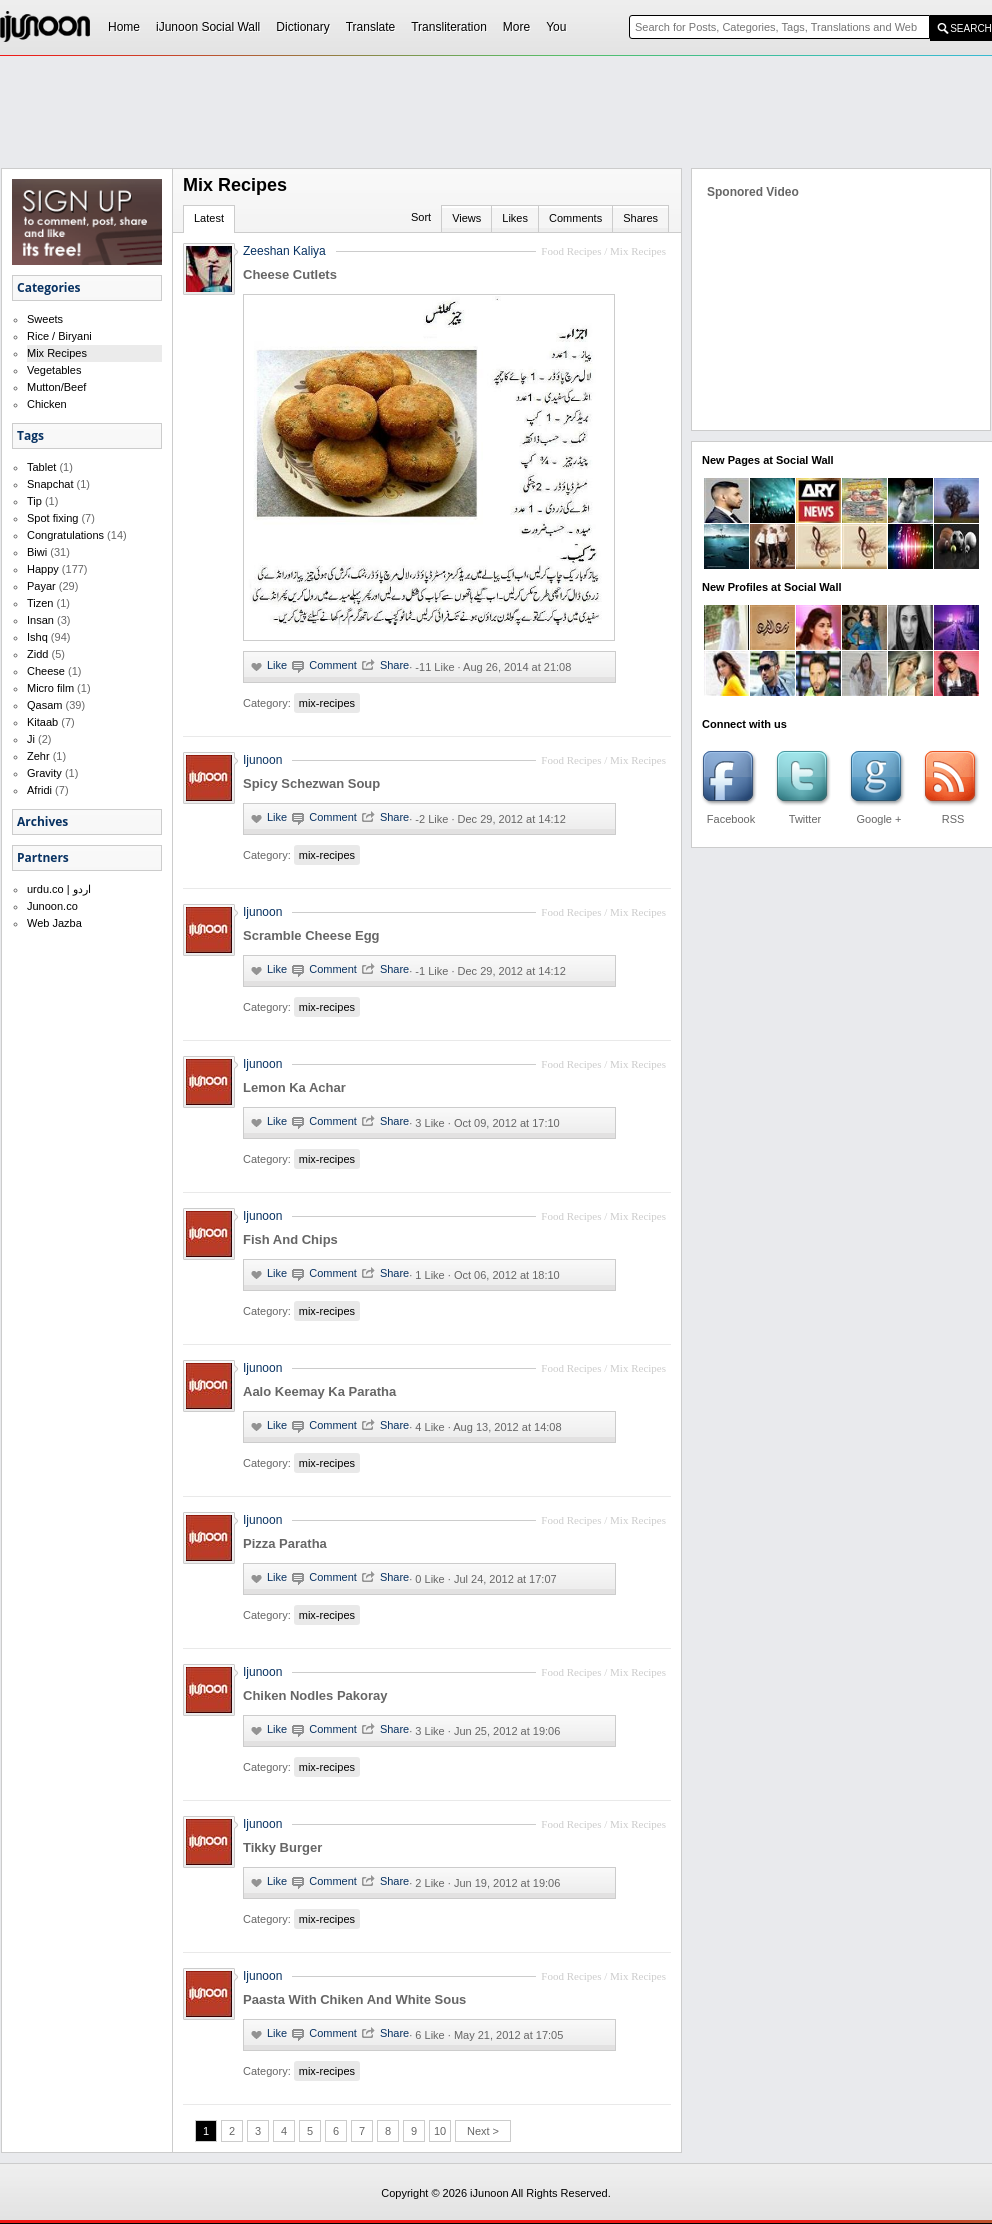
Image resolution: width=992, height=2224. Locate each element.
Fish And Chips (290, 1239)
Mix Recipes (57, 353)
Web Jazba (54, 923)
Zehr (38, 756)
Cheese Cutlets (290, 274)
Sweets (45, 319)
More (516, 27)
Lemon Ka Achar (294, 1087)
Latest (209, 218)
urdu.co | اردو (59, 889)
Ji (31, 739)
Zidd (37, 654)
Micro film (50, 688)
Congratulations (65, 535)
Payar (41, 586)
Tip (34, 501)
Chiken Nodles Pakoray (315, 1695)
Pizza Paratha (285, 1543)
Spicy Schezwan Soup (311, 783)
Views (466, 218)
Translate (371, 27)
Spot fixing (52, 518)
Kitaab (42, 722)
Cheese (46, 671)
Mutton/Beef (56, 387)
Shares (640, 218)
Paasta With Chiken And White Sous (354, 1999)
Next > (483, 2131)
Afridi (39, 790)
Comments (575, 218)
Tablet (41, 467)
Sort (421, 217)
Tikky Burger (282, 1847)
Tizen (40, 603)
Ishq (37, 637)
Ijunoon (262, 760)
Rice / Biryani (59, 336)
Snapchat (50, 484)
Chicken (47, 404)
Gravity (44, 773)
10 (440, 2131)
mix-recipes (327, 703)
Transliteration (449, 27)
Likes (515, 218)
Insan (40, 620)
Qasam (44, 705)
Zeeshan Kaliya (284, 251)
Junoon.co (52, 906)
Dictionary (302, 27)
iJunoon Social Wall (208, 27)
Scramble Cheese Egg (311, 935)
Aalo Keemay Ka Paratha (319, 1391)
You (556, 27)
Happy (43, 569)
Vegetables (54, 370)
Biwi (37, 552)
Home (124, 27)
